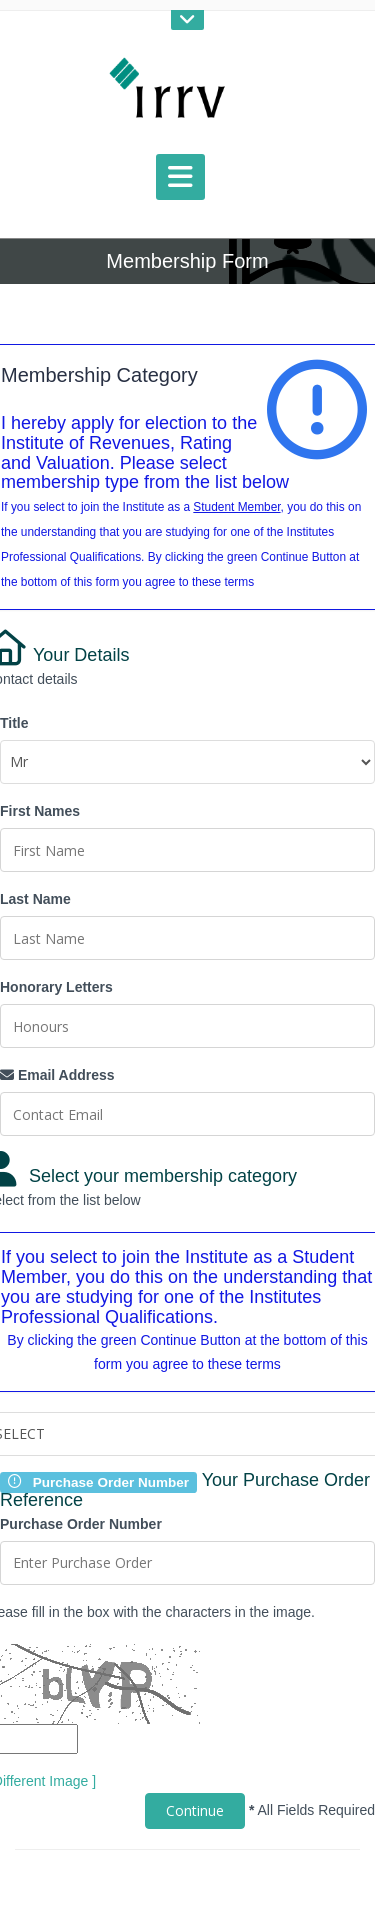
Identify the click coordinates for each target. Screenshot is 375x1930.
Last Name (35, 899)
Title (14, 723)
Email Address (57, 1075)
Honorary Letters (56, 987)
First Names (40, 811)
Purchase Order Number (81, 1524)
